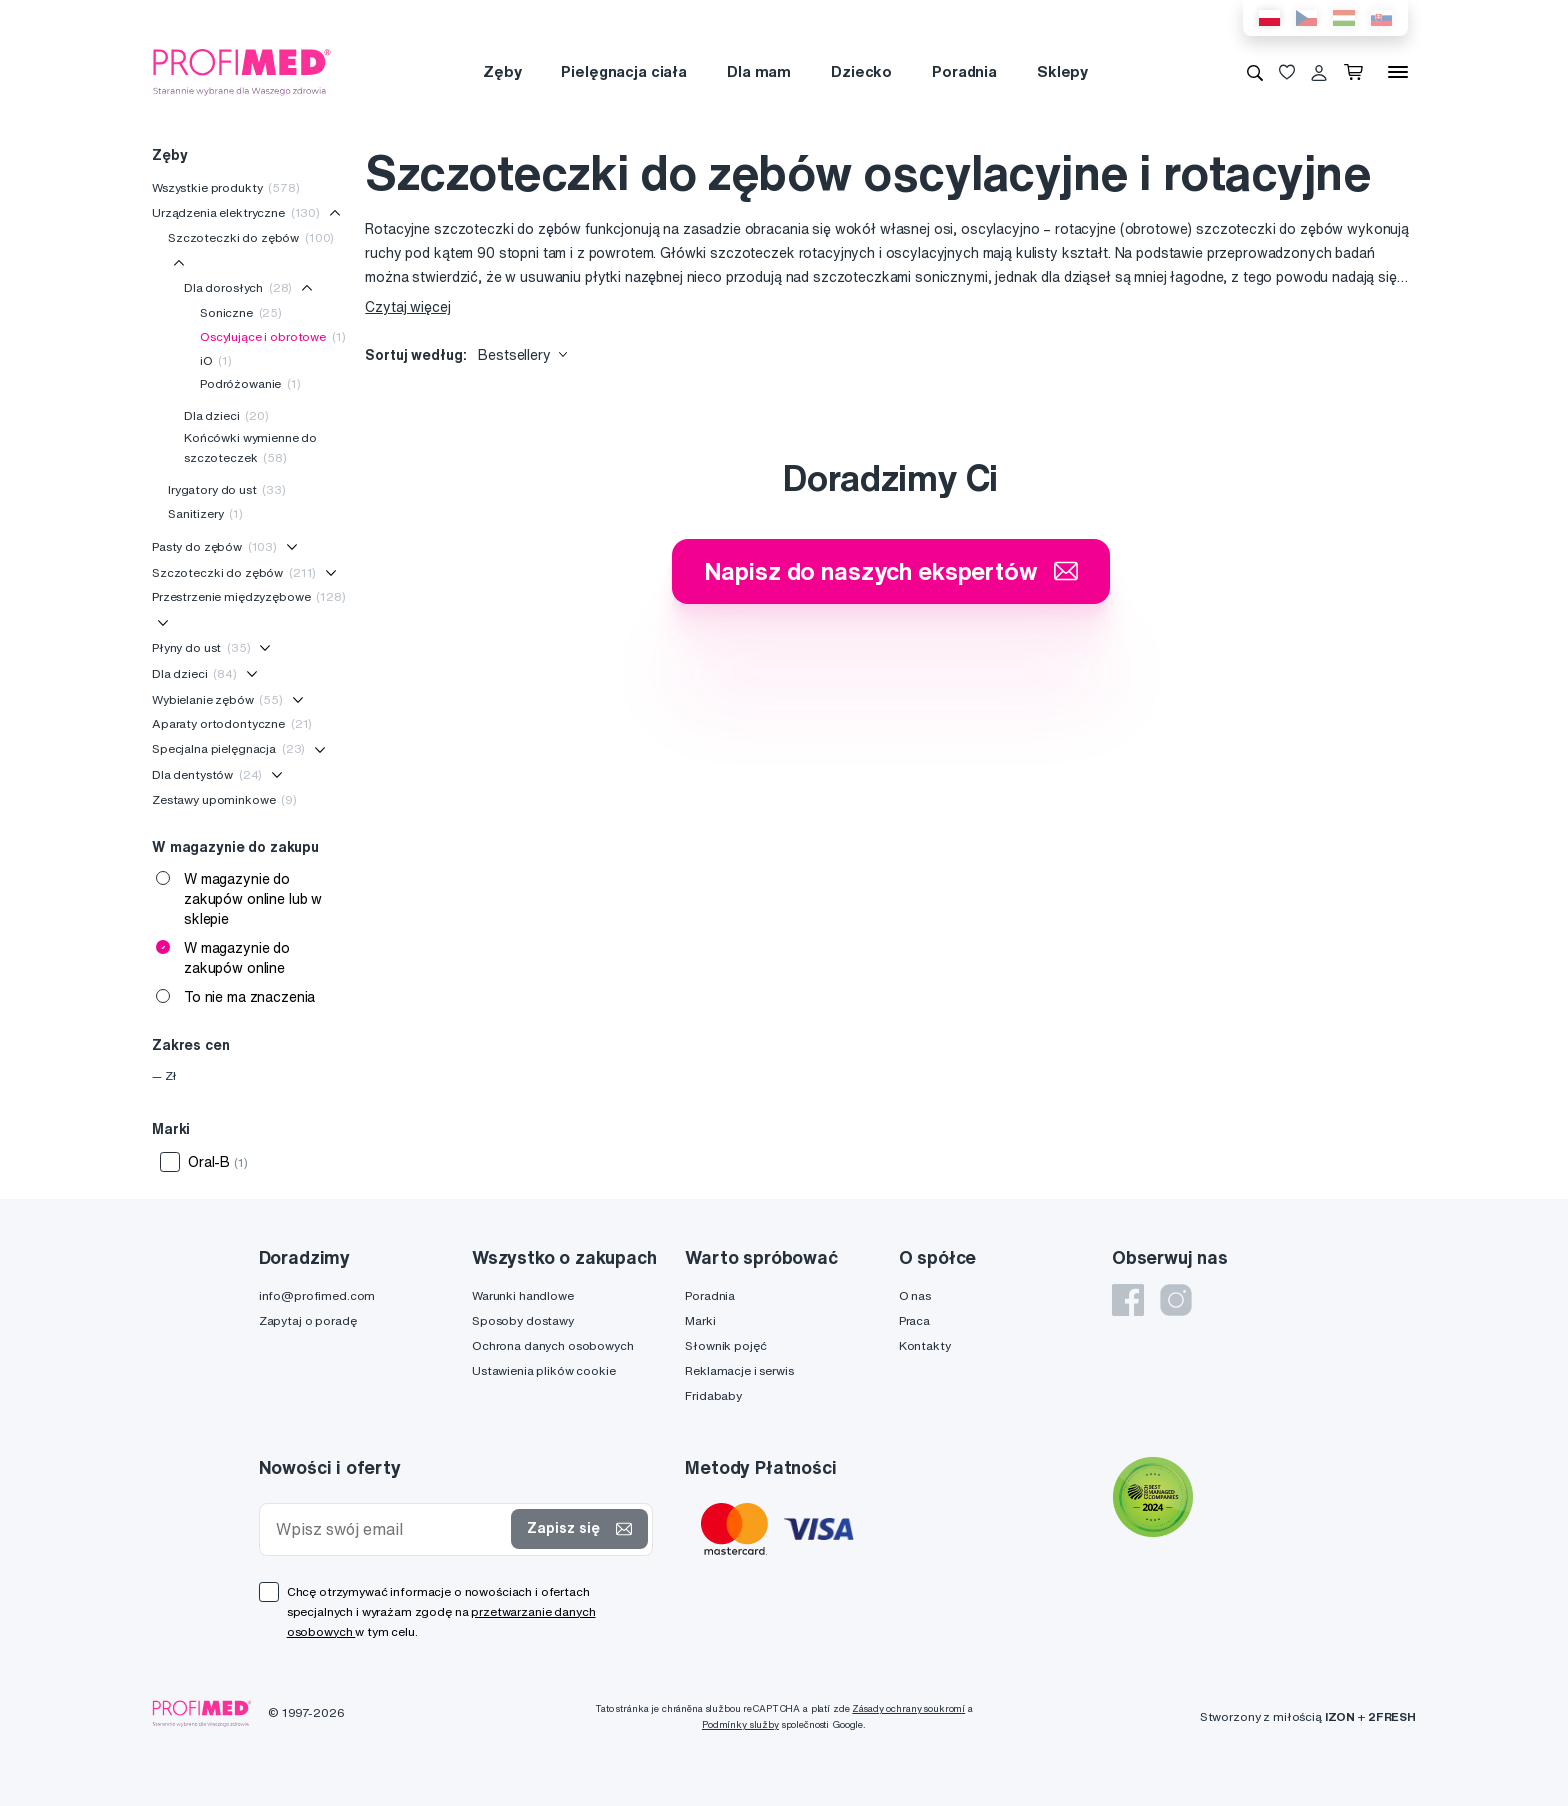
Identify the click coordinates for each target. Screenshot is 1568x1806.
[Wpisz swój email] (390, 1529)
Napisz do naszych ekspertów (891, 571)
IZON (1340, 1716)
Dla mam (759, 71)
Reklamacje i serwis (739, 1370)
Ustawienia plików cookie (544, 1370)
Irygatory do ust (227, 489)
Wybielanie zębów (217, 699)
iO (216, 360)
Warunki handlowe (523, 1295)
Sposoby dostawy (523, 1320)
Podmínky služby (740, 1724)
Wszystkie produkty (226, 187)
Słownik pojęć (725, 1345)
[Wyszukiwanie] (1255, 72)
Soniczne (241, 312)
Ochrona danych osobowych (553, 1345)
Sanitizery (205, 513)
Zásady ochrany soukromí (908, 1708)
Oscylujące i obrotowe (272, 336)
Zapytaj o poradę (308, 1320)
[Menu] (1398, 72)
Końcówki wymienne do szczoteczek (250, 447)
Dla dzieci (226, 415)
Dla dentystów (207, 774)
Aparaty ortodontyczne (232, 723)
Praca (914, 1320)
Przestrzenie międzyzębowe (249, 596)
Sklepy (1062, 71)
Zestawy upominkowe (224, 799)
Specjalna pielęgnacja (228, 748)
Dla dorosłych (238, 287)
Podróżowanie (250, 383)
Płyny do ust (201, 647)
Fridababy (713, 1395)
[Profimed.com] (242, 71)
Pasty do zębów (214, 546)
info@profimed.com (317, 1295)
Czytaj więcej (407, 307)
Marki (700, 1320)
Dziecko (861, 71)
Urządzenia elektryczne (236, 212)
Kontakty (925, 1345)
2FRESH (1392, 1716)
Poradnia (964, 71)
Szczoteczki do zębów (251, 237)
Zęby (502, 71)
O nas (915, 1295)
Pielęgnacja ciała (624, 71)
